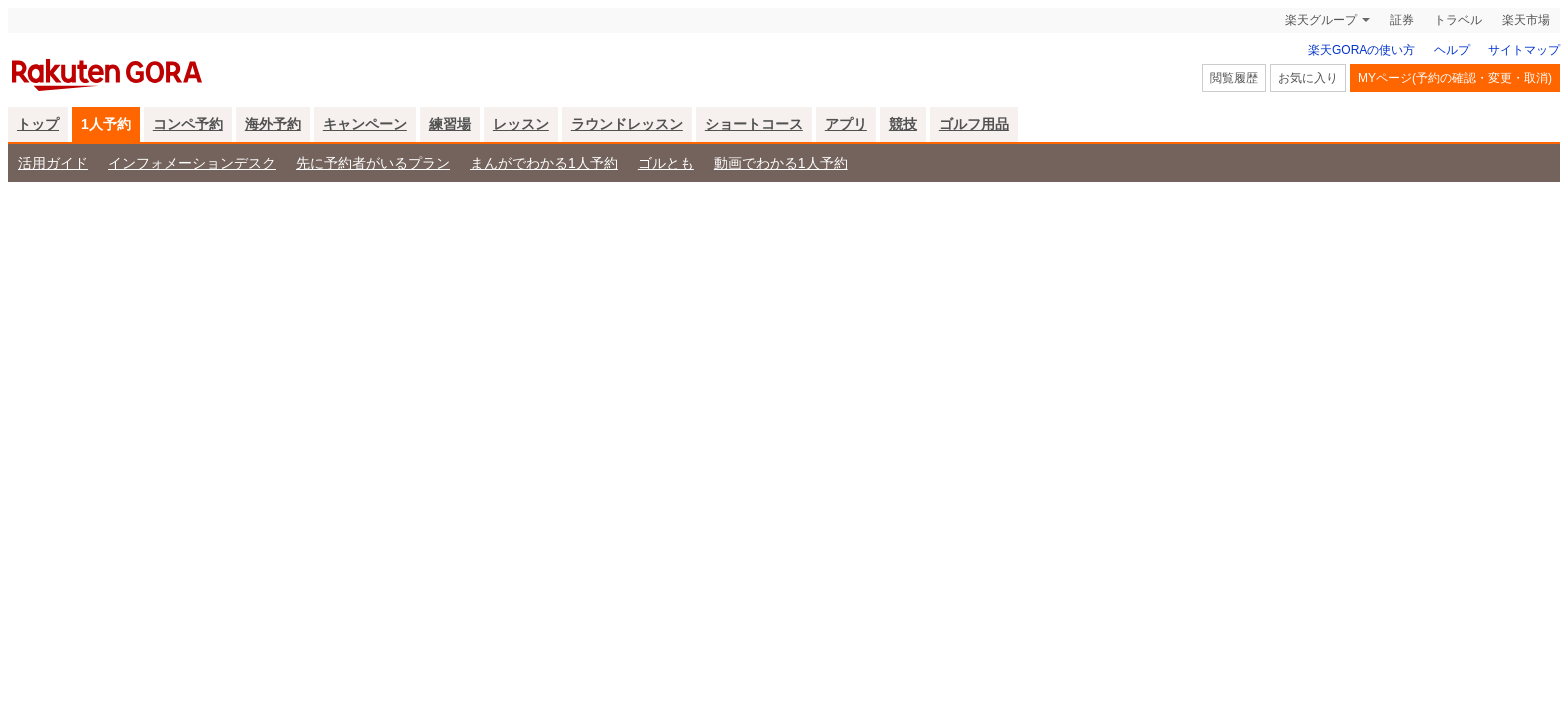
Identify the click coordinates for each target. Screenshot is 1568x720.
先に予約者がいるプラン (373, 163)
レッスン (521, 124)
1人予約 (106, 124)
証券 (1402, 20)
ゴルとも (666, 163)
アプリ (846, 124)
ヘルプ (1452, 50)
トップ (38, 124)
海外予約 (273, 124)
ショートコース (754, 124)
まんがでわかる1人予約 (544, 163)
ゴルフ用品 (974, 124)
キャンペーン (365, 124)
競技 (903, 124)
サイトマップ (1524, 50)
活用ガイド (53, 163)
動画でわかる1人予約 (781, 163)
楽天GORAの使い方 (1361, 50)
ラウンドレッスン (627, 124)
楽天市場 (1526, 20)
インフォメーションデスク (192, 163)
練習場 (450, 124)
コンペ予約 (188, 124)
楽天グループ (1321, 20)
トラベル (1458, 20)
